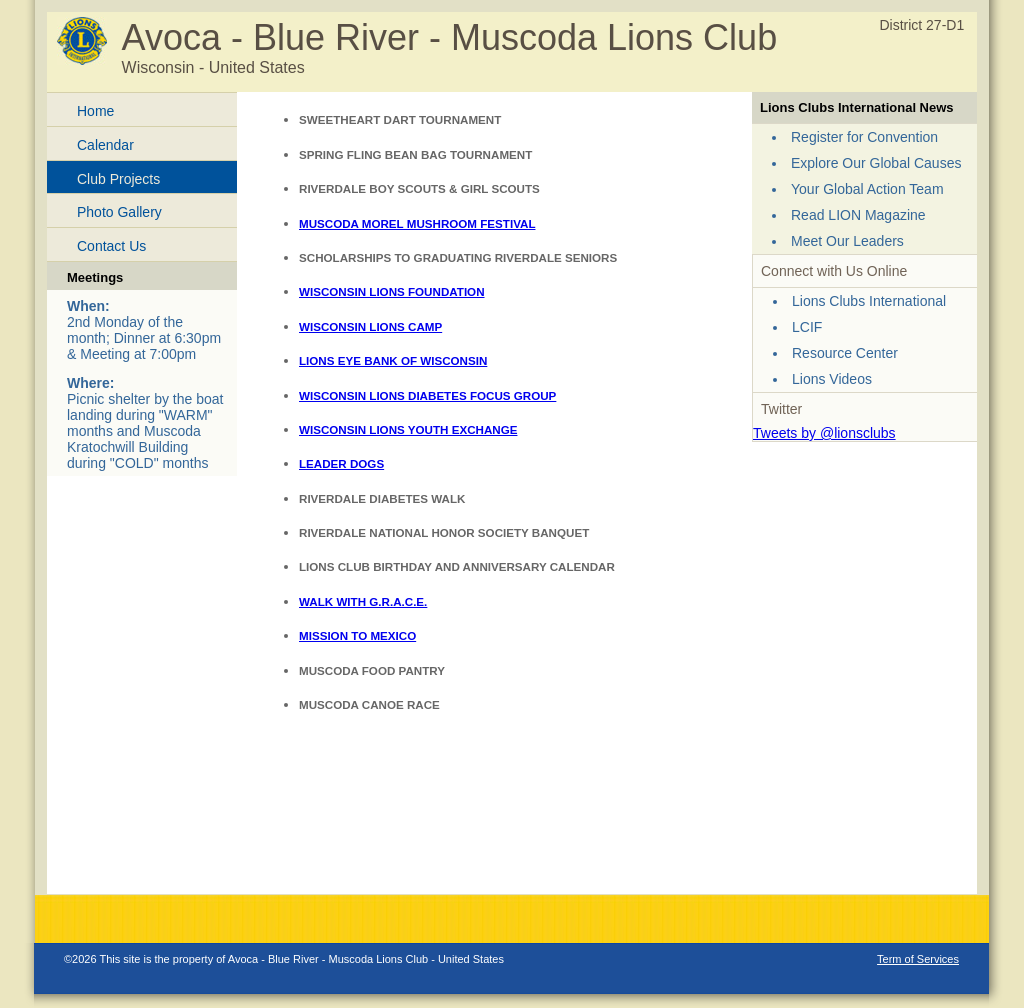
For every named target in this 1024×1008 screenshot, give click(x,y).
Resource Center (845, 353)
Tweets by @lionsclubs (824, 433)
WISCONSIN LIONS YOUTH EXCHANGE (408, 429)
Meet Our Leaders (847, 241)
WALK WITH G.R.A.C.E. (363, 601)
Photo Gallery (119, 212)
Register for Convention (864, 137)
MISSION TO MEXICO (357, 635)
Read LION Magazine (858, 215)
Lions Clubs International (869, 301)
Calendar (105, 145)
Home (95, 111)
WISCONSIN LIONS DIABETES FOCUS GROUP (427, 395)
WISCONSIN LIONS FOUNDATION (392, 291)
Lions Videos (832, 379)
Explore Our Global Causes (876, 163)
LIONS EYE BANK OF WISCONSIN (393, 360)
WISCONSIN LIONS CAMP (370, 326)
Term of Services (918, 959)
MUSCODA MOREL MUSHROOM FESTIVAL (417, 223)
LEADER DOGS (341, 463)
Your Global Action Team (867, 189)
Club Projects (118, 179)
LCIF (807, 327)
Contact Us (111, 246)
